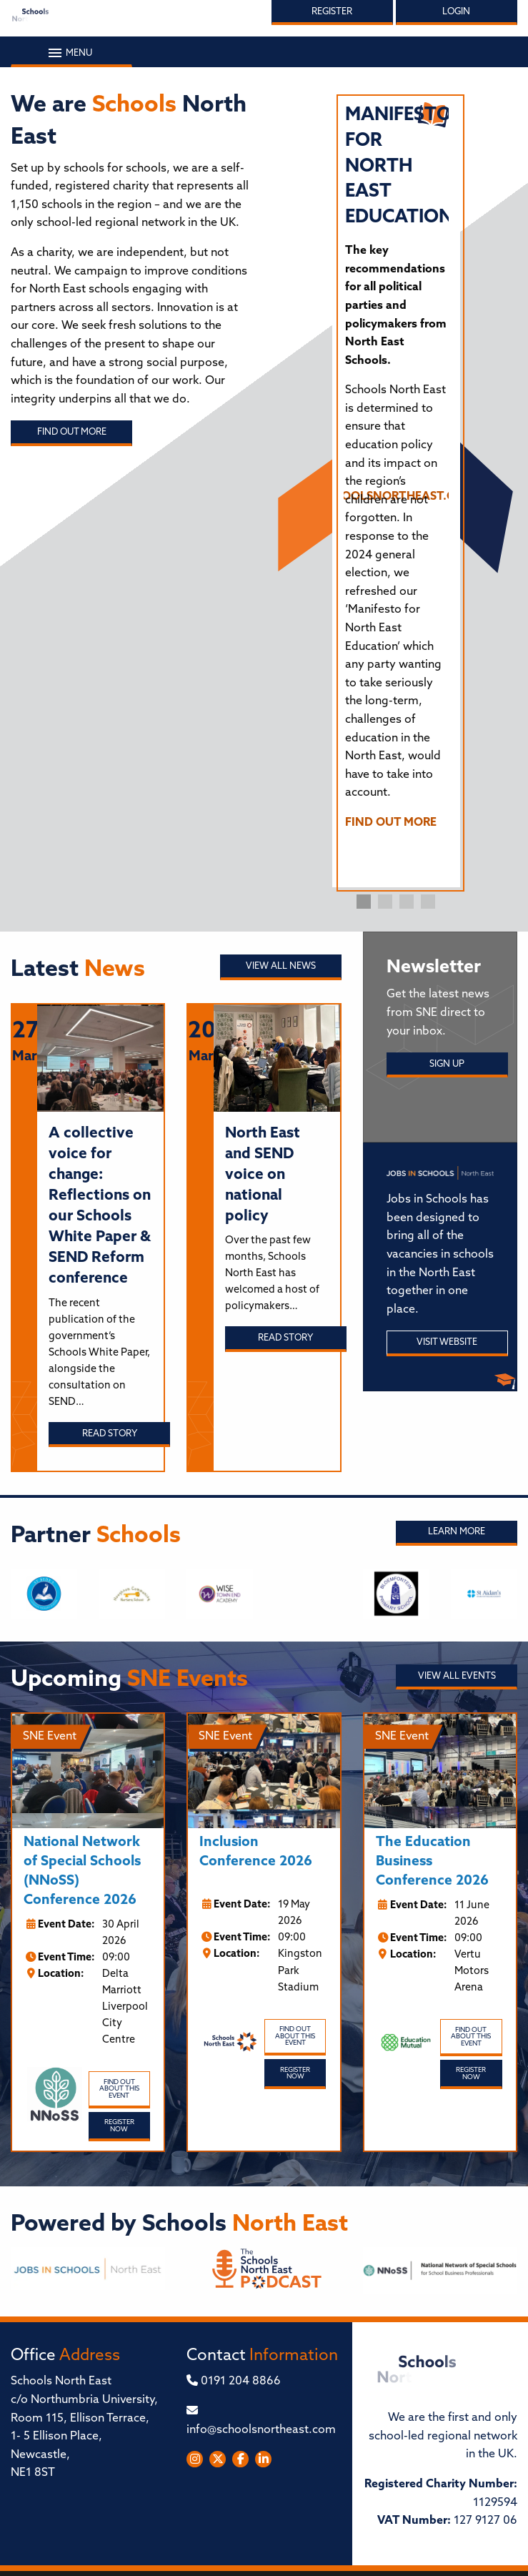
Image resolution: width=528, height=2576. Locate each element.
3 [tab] (406, 901)
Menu (71, 53)
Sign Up (446, 1064)
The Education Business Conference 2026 (432, 1862)
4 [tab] (428, 901)
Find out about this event (119, 2089)
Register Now (119, 2126)
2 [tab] (385, 901)
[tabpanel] (396, 474)
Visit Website (447, 1342)
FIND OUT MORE (391, 823)
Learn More (456, 1531)
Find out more (71, 432)
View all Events (457, 1676)
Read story (109, 1433)
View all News (281, 966)
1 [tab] (364, 901)
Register (332, 11)
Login (456, 11)
